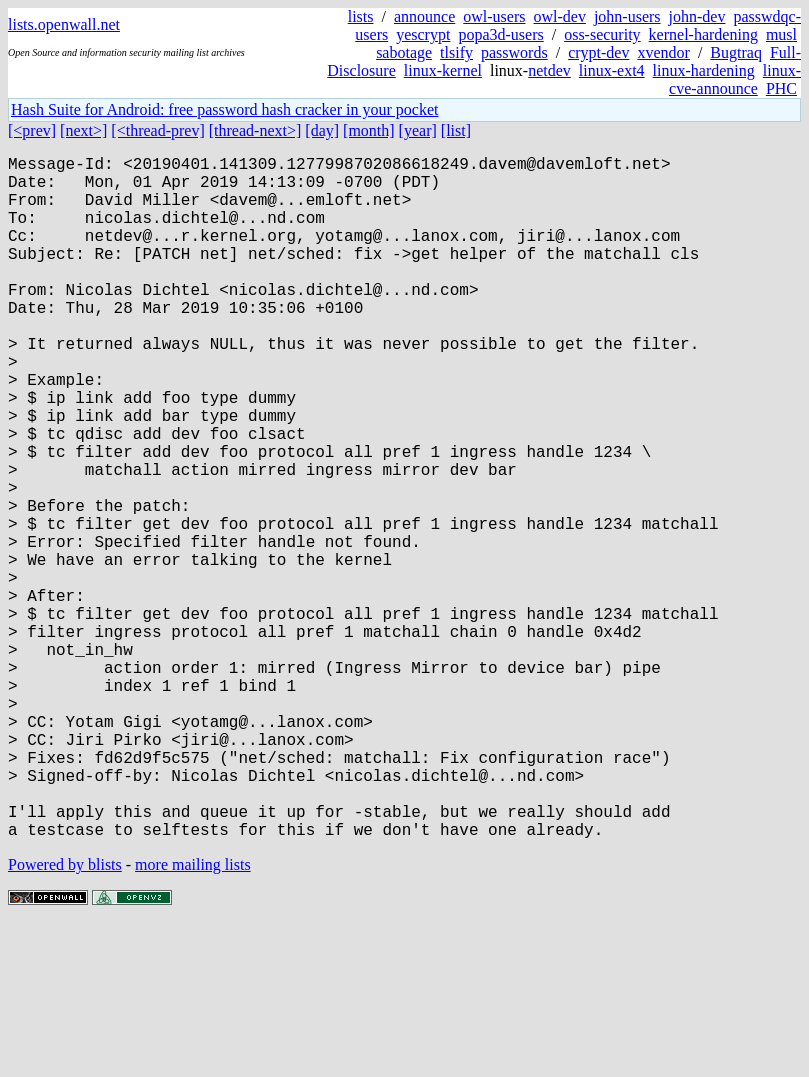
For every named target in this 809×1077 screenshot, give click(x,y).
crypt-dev (598, 52)
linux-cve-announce (735, 79)
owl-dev (559, 16)
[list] (456, 130)
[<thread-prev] (157, 130)
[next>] (83, 130)
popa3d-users (500, 34)
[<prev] (32, 130)
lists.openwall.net (64, 24)
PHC (781, 88)
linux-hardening (704, 70)
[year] (418, 130)
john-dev (697, 16)
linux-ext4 (612, 70)
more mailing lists (193, 1016)
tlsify (456, 52)
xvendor (663, 52)
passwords (514, 52)
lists (361, 16)
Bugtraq (736, 52)
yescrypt (423, 34)
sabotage (404, 52)
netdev (549, 70)
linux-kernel (443, 70)
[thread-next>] (255, 130)
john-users (627, 16)
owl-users (494, 16)
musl (781, 34)
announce (424, 16)
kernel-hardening (703, 34)
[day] (322, 130)
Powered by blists (65, 1016)
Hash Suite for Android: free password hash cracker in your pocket (224, 109)
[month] (369, 130)
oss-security (602, 34)
